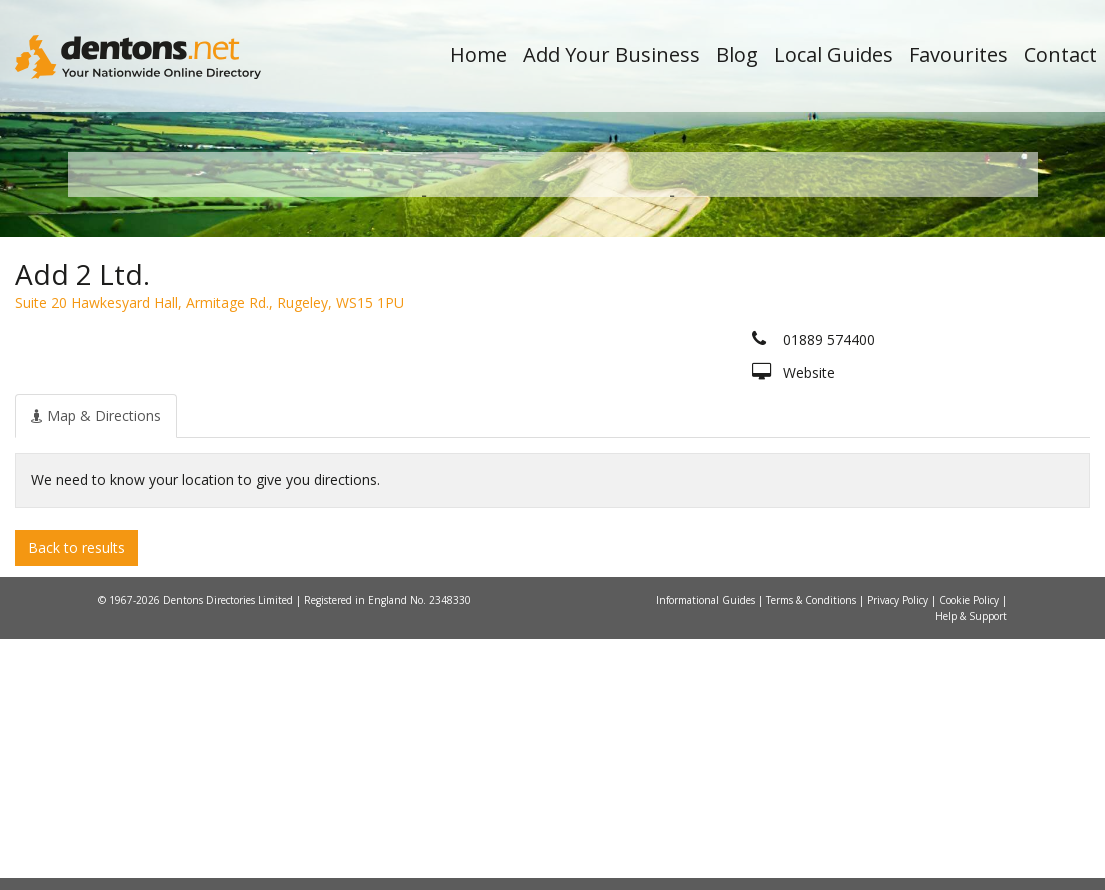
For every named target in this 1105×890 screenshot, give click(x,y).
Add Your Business (611, 54)
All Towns (179, 410)
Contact (1060, 54)
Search (902, 376)
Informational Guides (707, 851)
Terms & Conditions (812, 851)
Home (478, 54)
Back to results (76, 797)
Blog (737, 54)
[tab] (96, 666)
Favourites (958, 54)
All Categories (542, 410)
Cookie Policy (970, 851)
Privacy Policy (899, 851)
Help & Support (971, 867)
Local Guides (833, 54)
